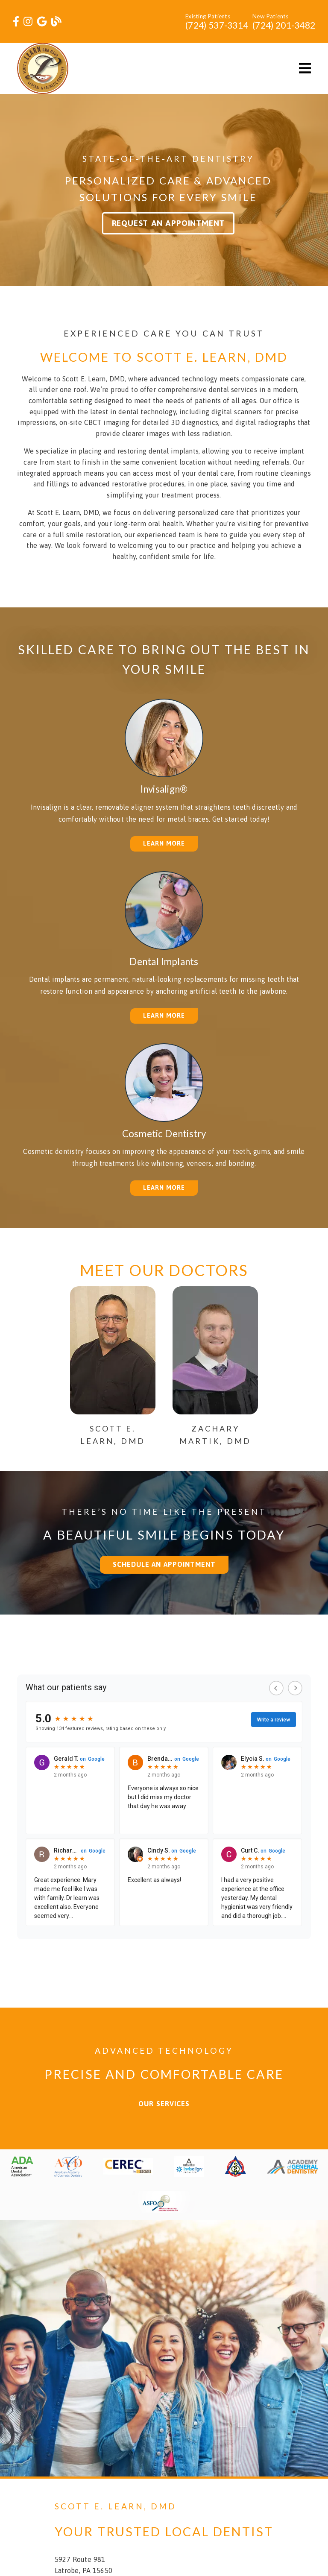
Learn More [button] (164, 843)
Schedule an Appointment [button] (164, 1564)
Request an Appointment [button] (168, 223)
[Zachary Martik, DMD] (215, 1427)
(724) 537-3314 (216, 25)
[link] (16, 21)
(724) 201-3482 (283, 25)
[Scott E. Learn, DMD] (112, 1427)
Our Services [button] (164, 2104)
